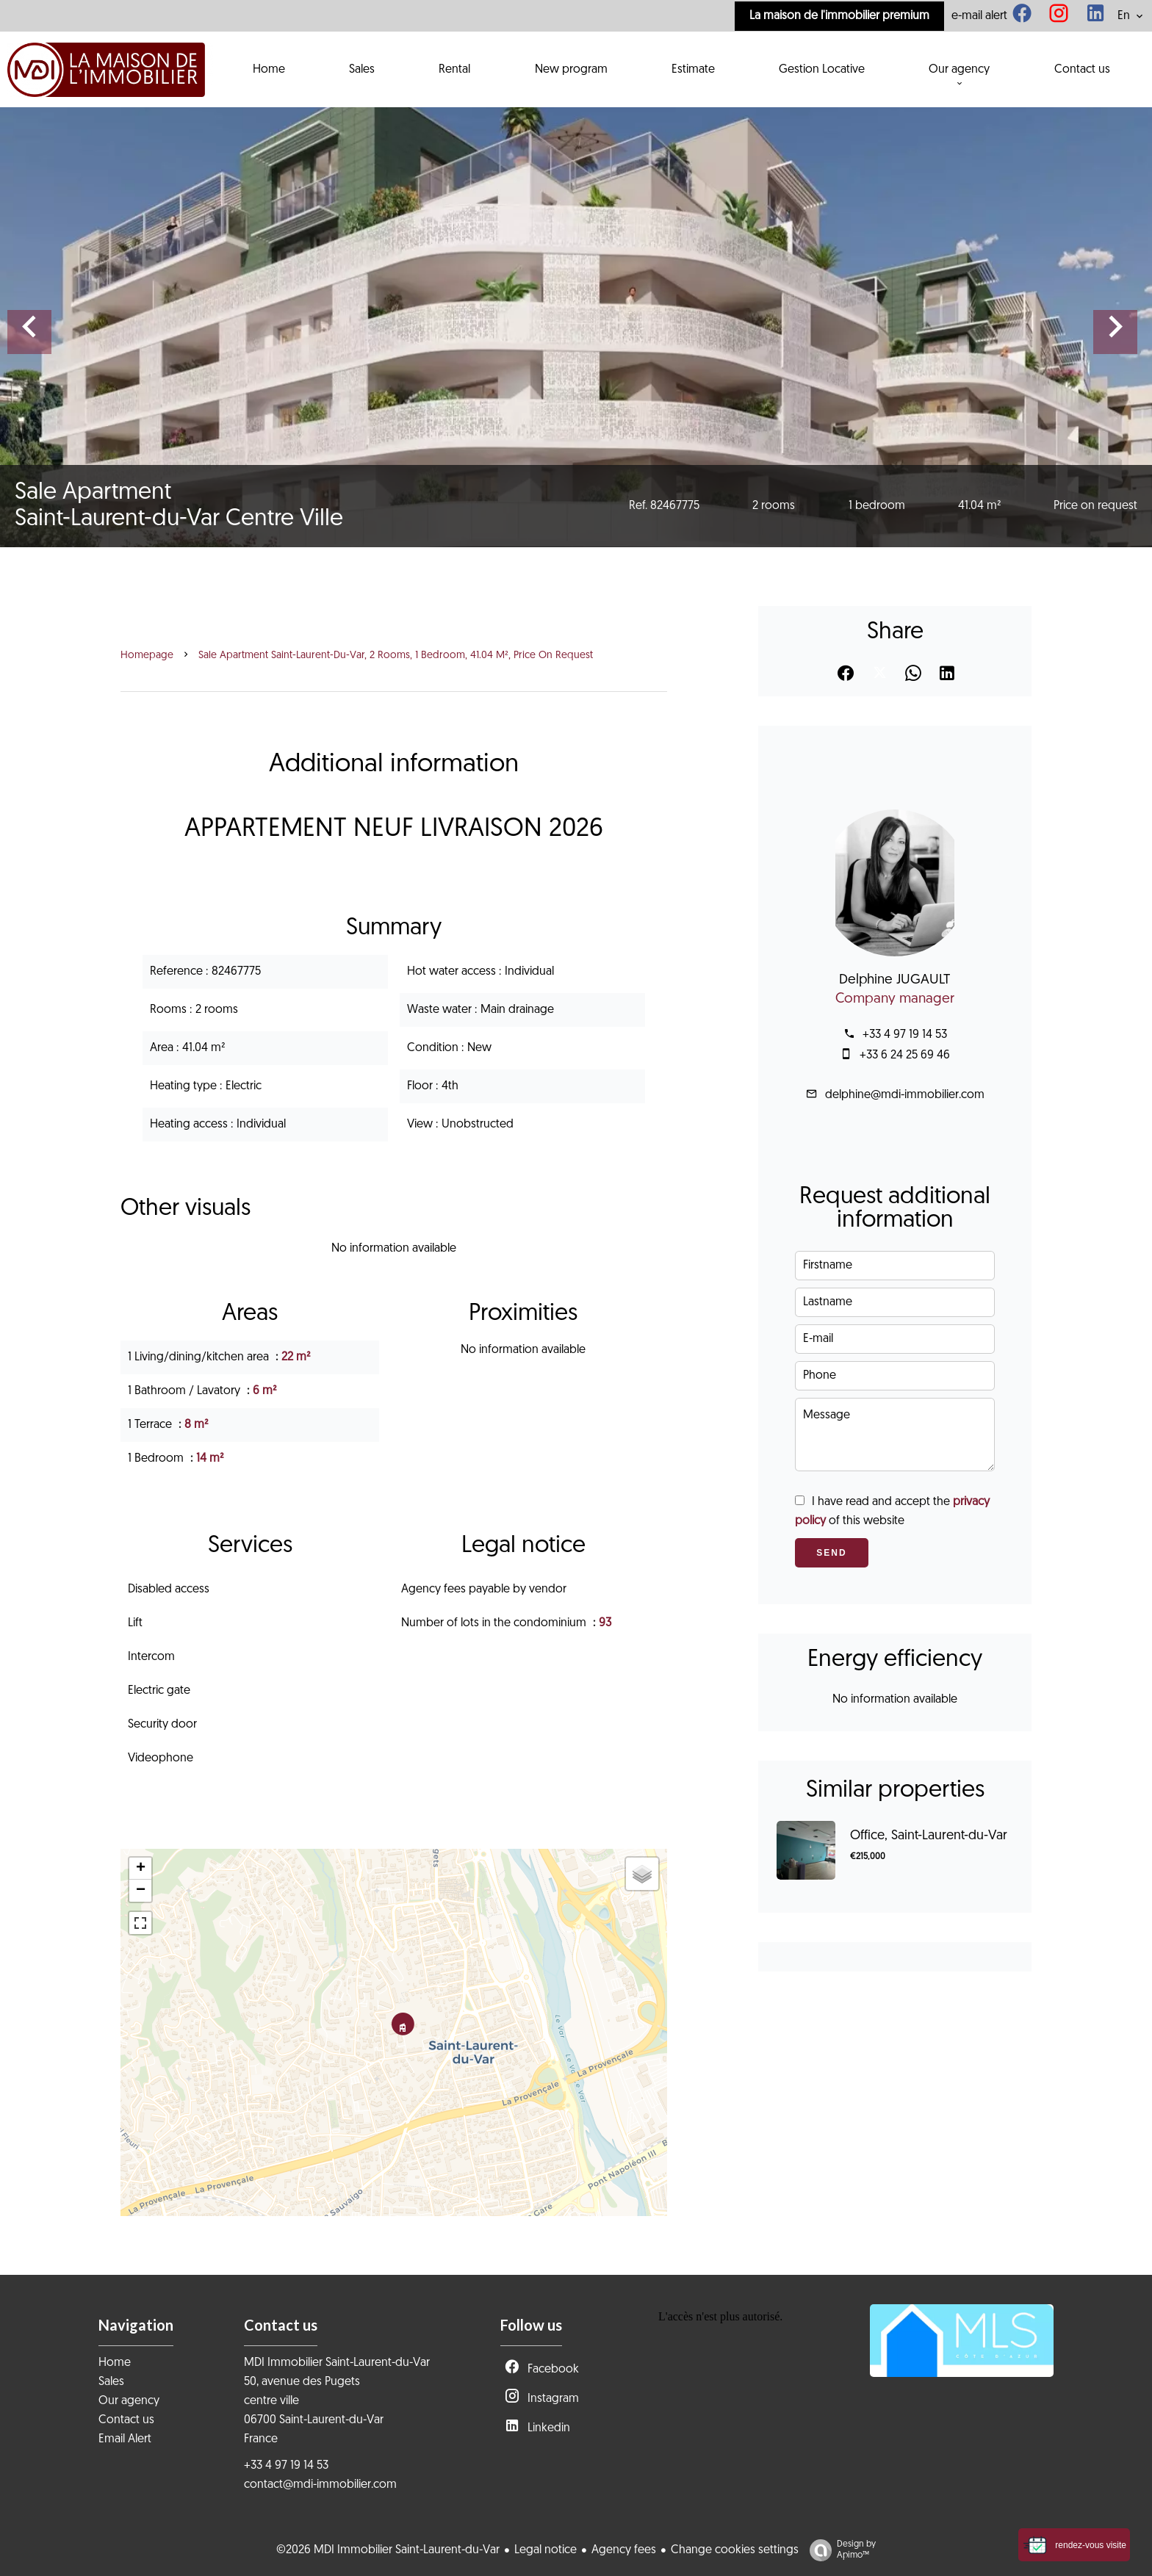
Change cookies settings (735, 2550)
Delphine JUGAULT (895, 980)
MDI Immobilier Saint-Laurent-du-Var (337, 2363)
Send (831, 1553)
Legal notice (545, 2550)
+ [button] (140, 1869)
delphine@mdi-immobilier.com (904, 1095)
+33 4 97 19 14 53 (905, 1035)
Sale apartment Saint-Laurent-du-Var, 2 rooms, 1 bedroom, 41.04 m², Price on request (395, 655)
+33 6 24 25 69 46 (905, 1055)
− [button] (140, 1891)
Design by (839, 2550)
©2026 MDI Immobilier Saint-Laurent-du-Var (388, 2550)
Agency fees (623, 2550)
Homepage (146, 655)
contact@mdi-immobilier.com (320, 2485)
